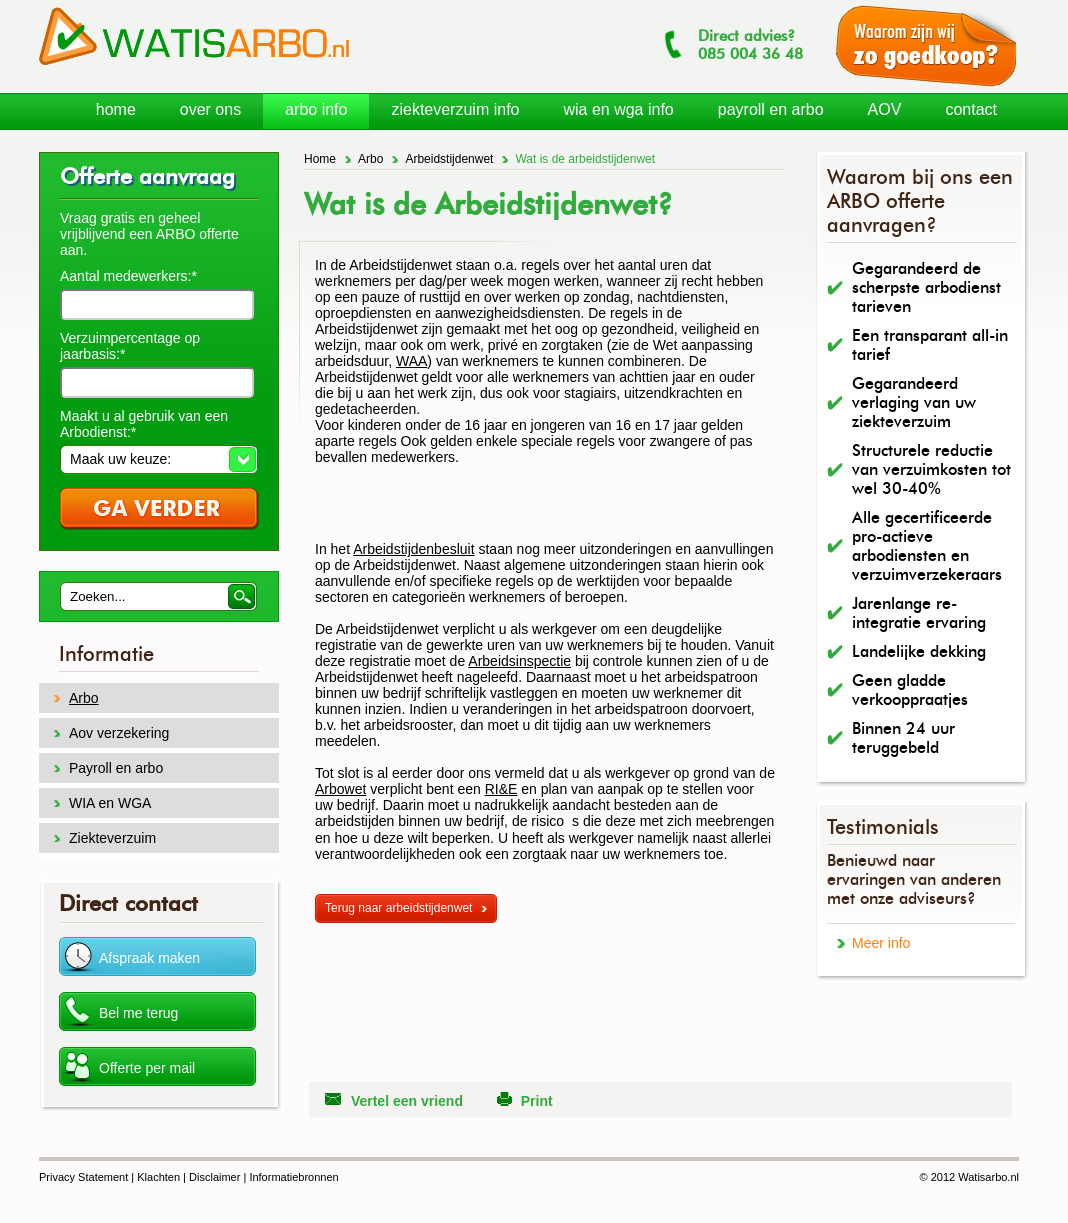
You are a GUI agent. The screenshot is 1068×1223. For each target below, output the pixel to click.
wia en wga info (618, 109)
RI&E (501, 789)
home (116, 109)
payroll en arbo (771, 109)
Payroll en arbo (116, 768)
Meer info (881, 943)
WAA (411, 361)
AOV (885, 109)
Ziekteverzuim (112, 838)
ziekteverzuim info (455, 109)
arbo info (316, 109)
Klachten (158, 1177)
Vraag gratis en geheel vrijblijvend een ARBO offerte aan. (149, 234)
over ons (210, 109)
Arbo (370, 159)
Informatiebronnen (293, 1177)
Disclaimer (214, 1177)
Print (537, 1101)
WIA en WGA (110, 803)
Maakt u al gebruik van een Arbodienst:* (144, 424)
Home (320, 159)
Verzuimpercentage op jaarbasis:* (130, 346)
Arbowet (340, 789)
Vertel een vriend (407, 1101)
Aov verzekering (119, 733)
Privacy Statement (83, 1177)
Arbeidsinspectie (519, 661)
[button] (158, 459)
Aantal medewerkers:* (128, 276)
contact (971, 109)
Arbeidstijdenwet (449, 159)
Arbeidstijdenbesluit (413, 549)
